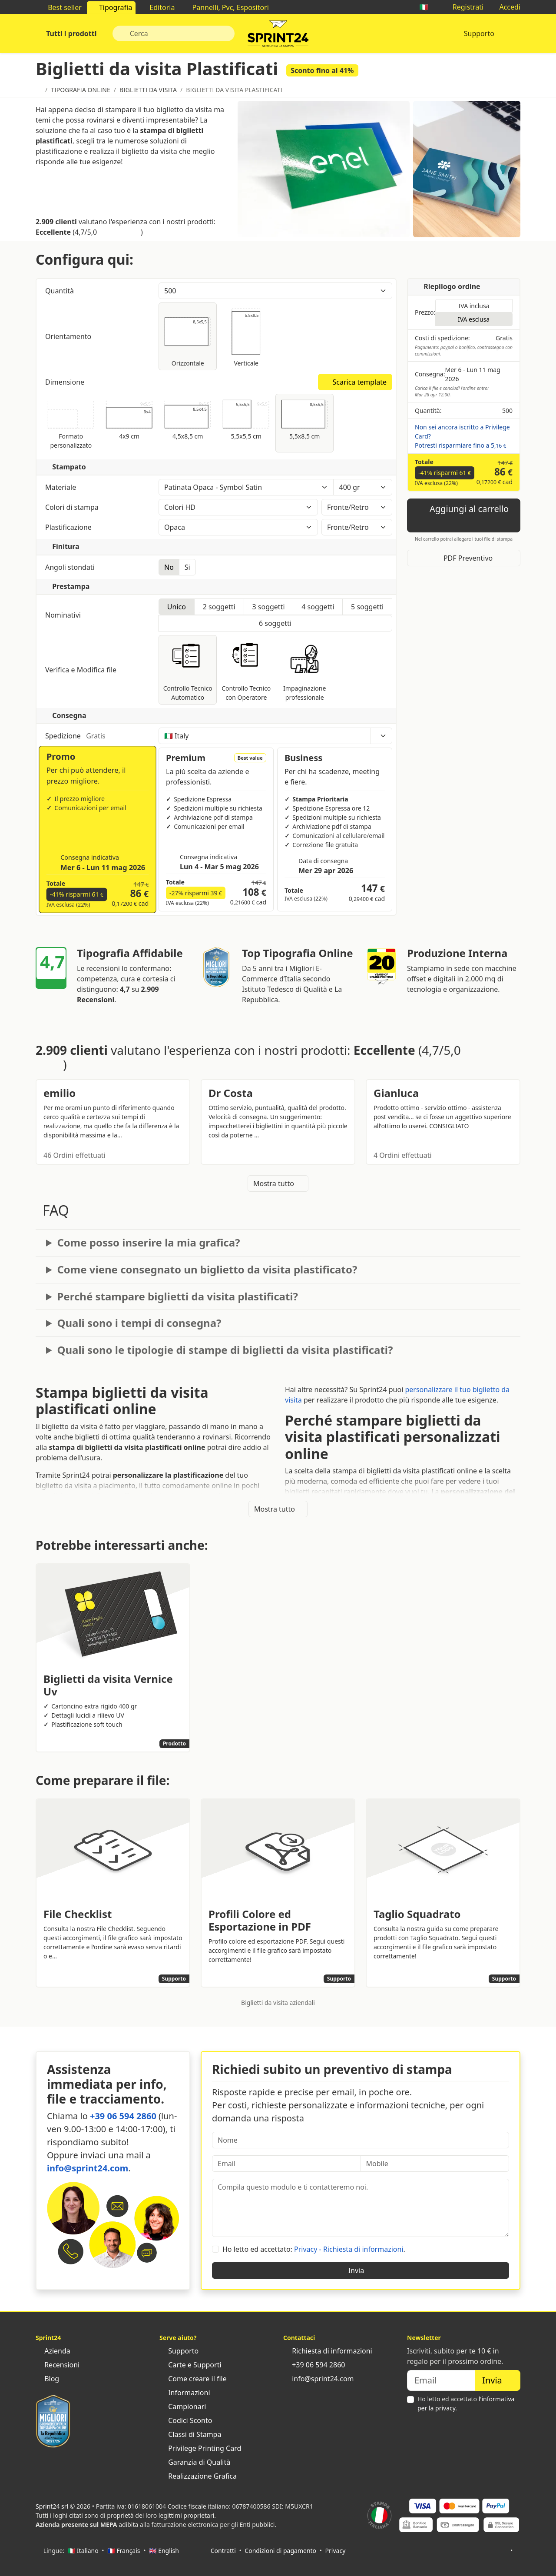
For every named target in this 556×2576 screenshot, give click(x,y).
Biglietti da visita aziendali (278, 2002)
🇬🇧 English (164, 2550)
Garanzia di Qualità (194, 2462)
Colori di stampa (97, 507)
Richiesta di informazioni (327, 2351)
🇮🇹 (428, 7)
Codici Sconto (185, 2420)
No (169, 567)
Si (187, 567)
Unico (176, 607)
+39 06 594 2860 (123, 2116)
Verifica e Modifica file (97, 670)
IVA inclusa (474, 306)
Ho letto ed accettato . (465, 2403)
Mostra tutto (278, 1183)
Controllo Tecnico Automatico (188, 669)
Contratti (223, 2550)
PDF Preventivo (464, 558)
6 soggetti (275, 623)
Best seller (60, 7)
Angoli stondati (70, 567)
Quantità (97, 291)
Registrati (464, 7)
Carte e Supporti (190, 2365)
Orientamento (69, 336)
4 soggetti (317, 607)
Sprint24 (278, 35)
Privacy (335, 2550)
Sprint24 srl (52, 2506)
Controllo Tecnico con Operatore (246, 669)
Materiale (97, 487)
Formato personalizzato (70, 422)
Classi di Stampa (190, 2434)
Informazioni (184, 2392)
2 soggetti (219, 607)
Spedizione (97, 736)
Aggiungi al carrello (464, 514)
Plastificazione (97, 527)
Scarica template (355, 382)
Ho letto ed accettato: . (313, 2249)
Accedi (505, 7)
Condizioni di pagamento (280, 2550)
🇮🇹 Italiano (83, 2550)
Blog (47, 2378)
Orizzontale (188, 336)
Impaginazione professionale (304, 669)
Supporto (479, 33)
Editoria (158, 7)
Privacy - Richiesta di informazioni (348, 2249)
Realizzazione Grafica (198, 2476)
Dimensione (65, 382)
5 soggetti (367, 607)
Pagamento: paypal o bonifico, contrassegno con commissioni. (464, 350)
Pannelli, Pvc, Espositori (225, 7)
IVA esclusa (474, 319)
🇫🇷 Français (123, 2550)
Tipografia (111, 7)
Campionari (182, 2406)
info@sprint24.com (87, 2168)
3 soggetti (268, 607)
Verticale (246, 336)
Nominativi (64, 615)
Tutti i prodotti (71, 33)
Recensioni (57, 2365)
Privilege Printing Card (200, 2448)
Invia (360, 2270)
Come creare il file (193, 2378)
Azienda (53, 2351)
